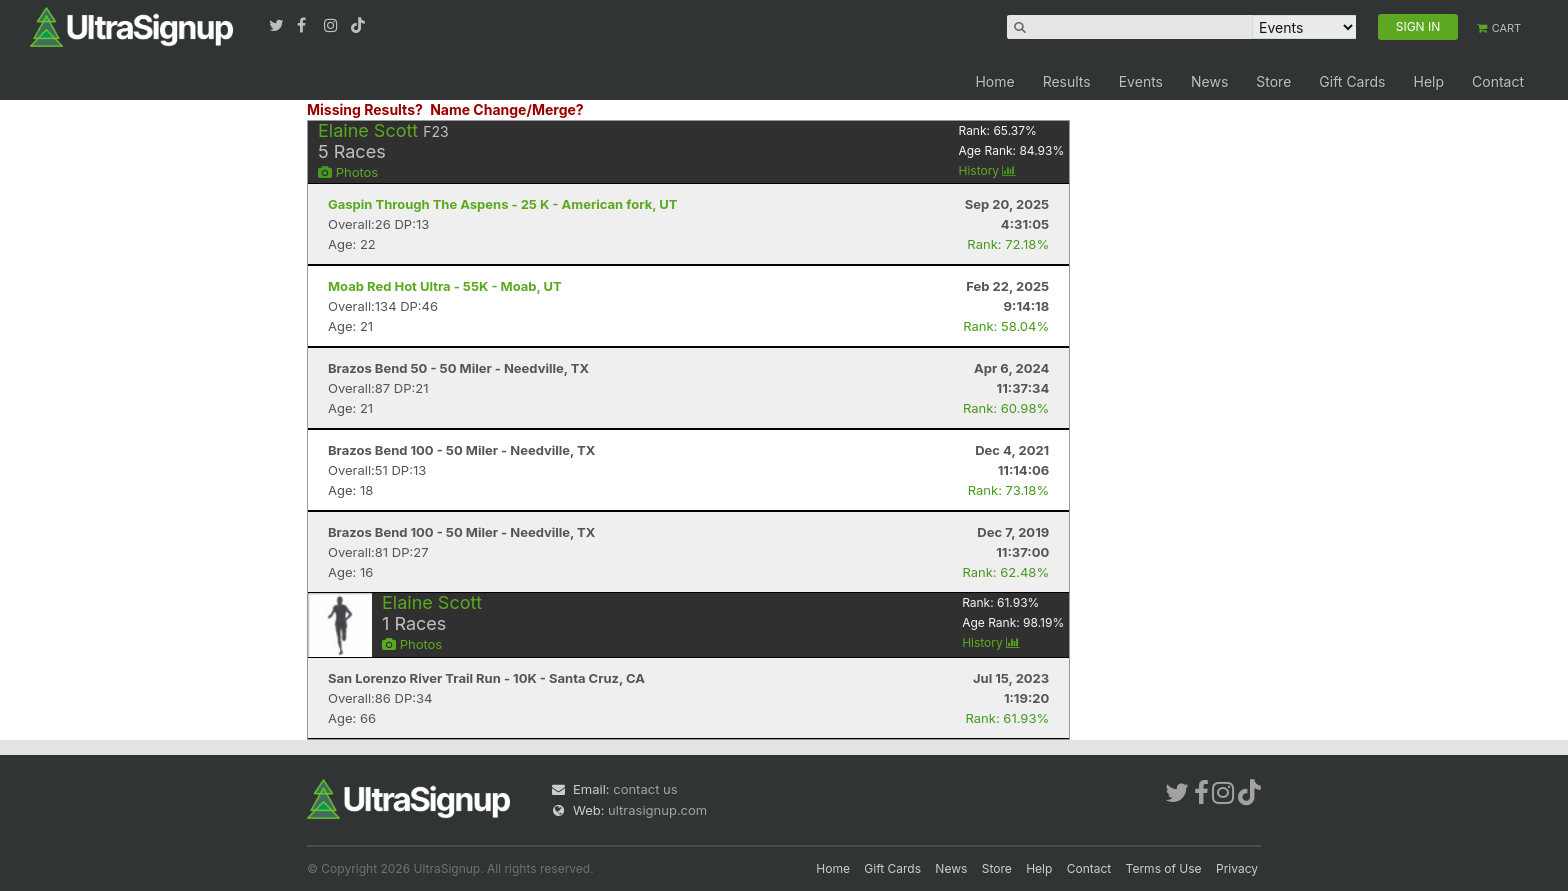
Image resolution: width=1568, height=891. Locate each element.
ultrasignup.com (657, 810)
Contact (1498, 81)
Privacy (1237, 868)
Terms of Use (1164, 868)
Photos (348, 172)
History (987, 170)
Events (1141, 81)
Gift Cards (1352, 81)
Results (1067, 81)
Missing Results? (365, 109)
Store (1273, 81)
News (1209, 81)
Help (1428, 81)
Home (994, 81)
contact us (645, 789)
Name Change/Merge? (507, 109)
